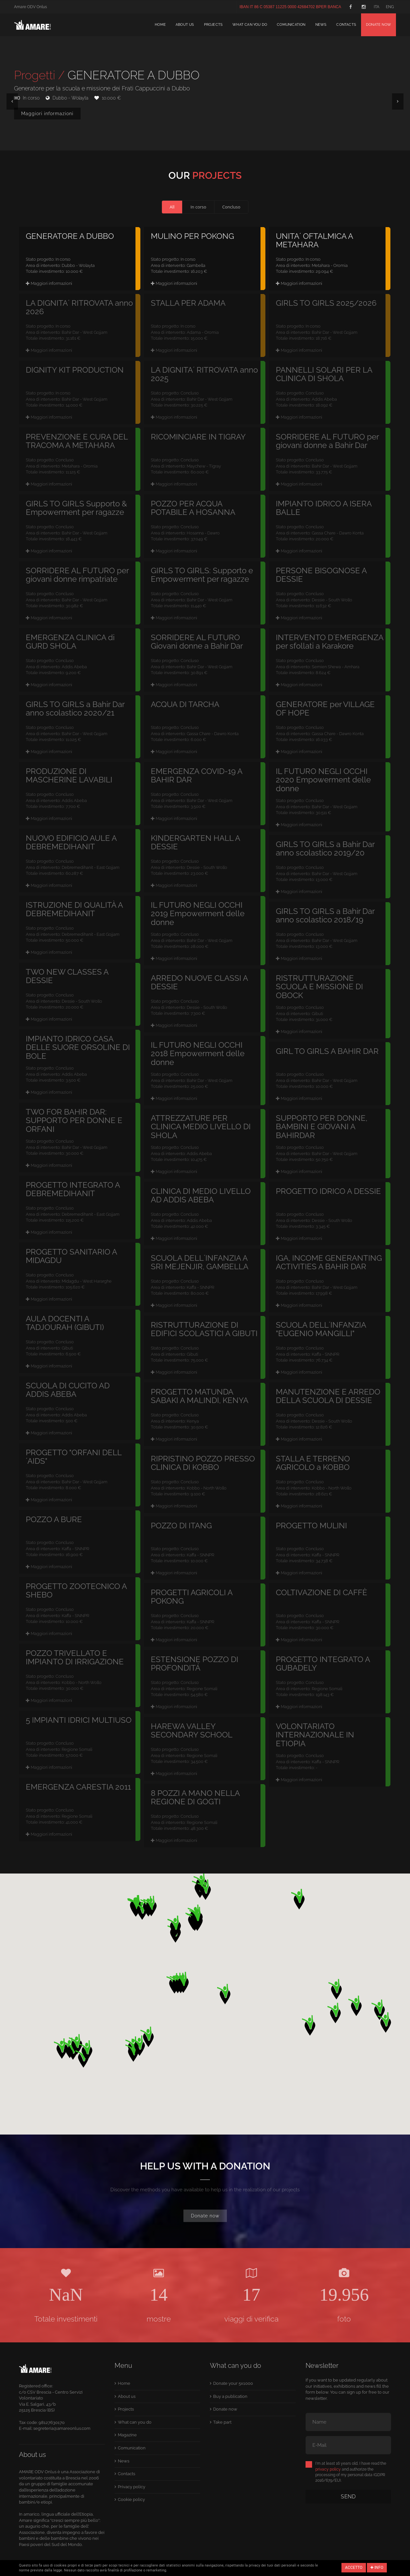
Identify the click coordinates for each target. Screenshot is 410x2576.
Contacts (346, 25)
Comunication (291, 25)
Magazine (127, 2434)
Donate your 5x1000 (233, 2383)
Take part (222, 2422)
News (321, 25)
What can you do (249, 25)
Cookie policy (131, 2499)
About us (185, 25)
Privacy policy (131, 2486)
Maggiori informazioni (47, 113)
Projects (213, 25)
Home (160, 25)
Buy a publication (230, 2396)
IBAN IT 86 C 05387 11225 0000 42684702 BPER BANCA (290, 7)
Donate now (378, 25)
